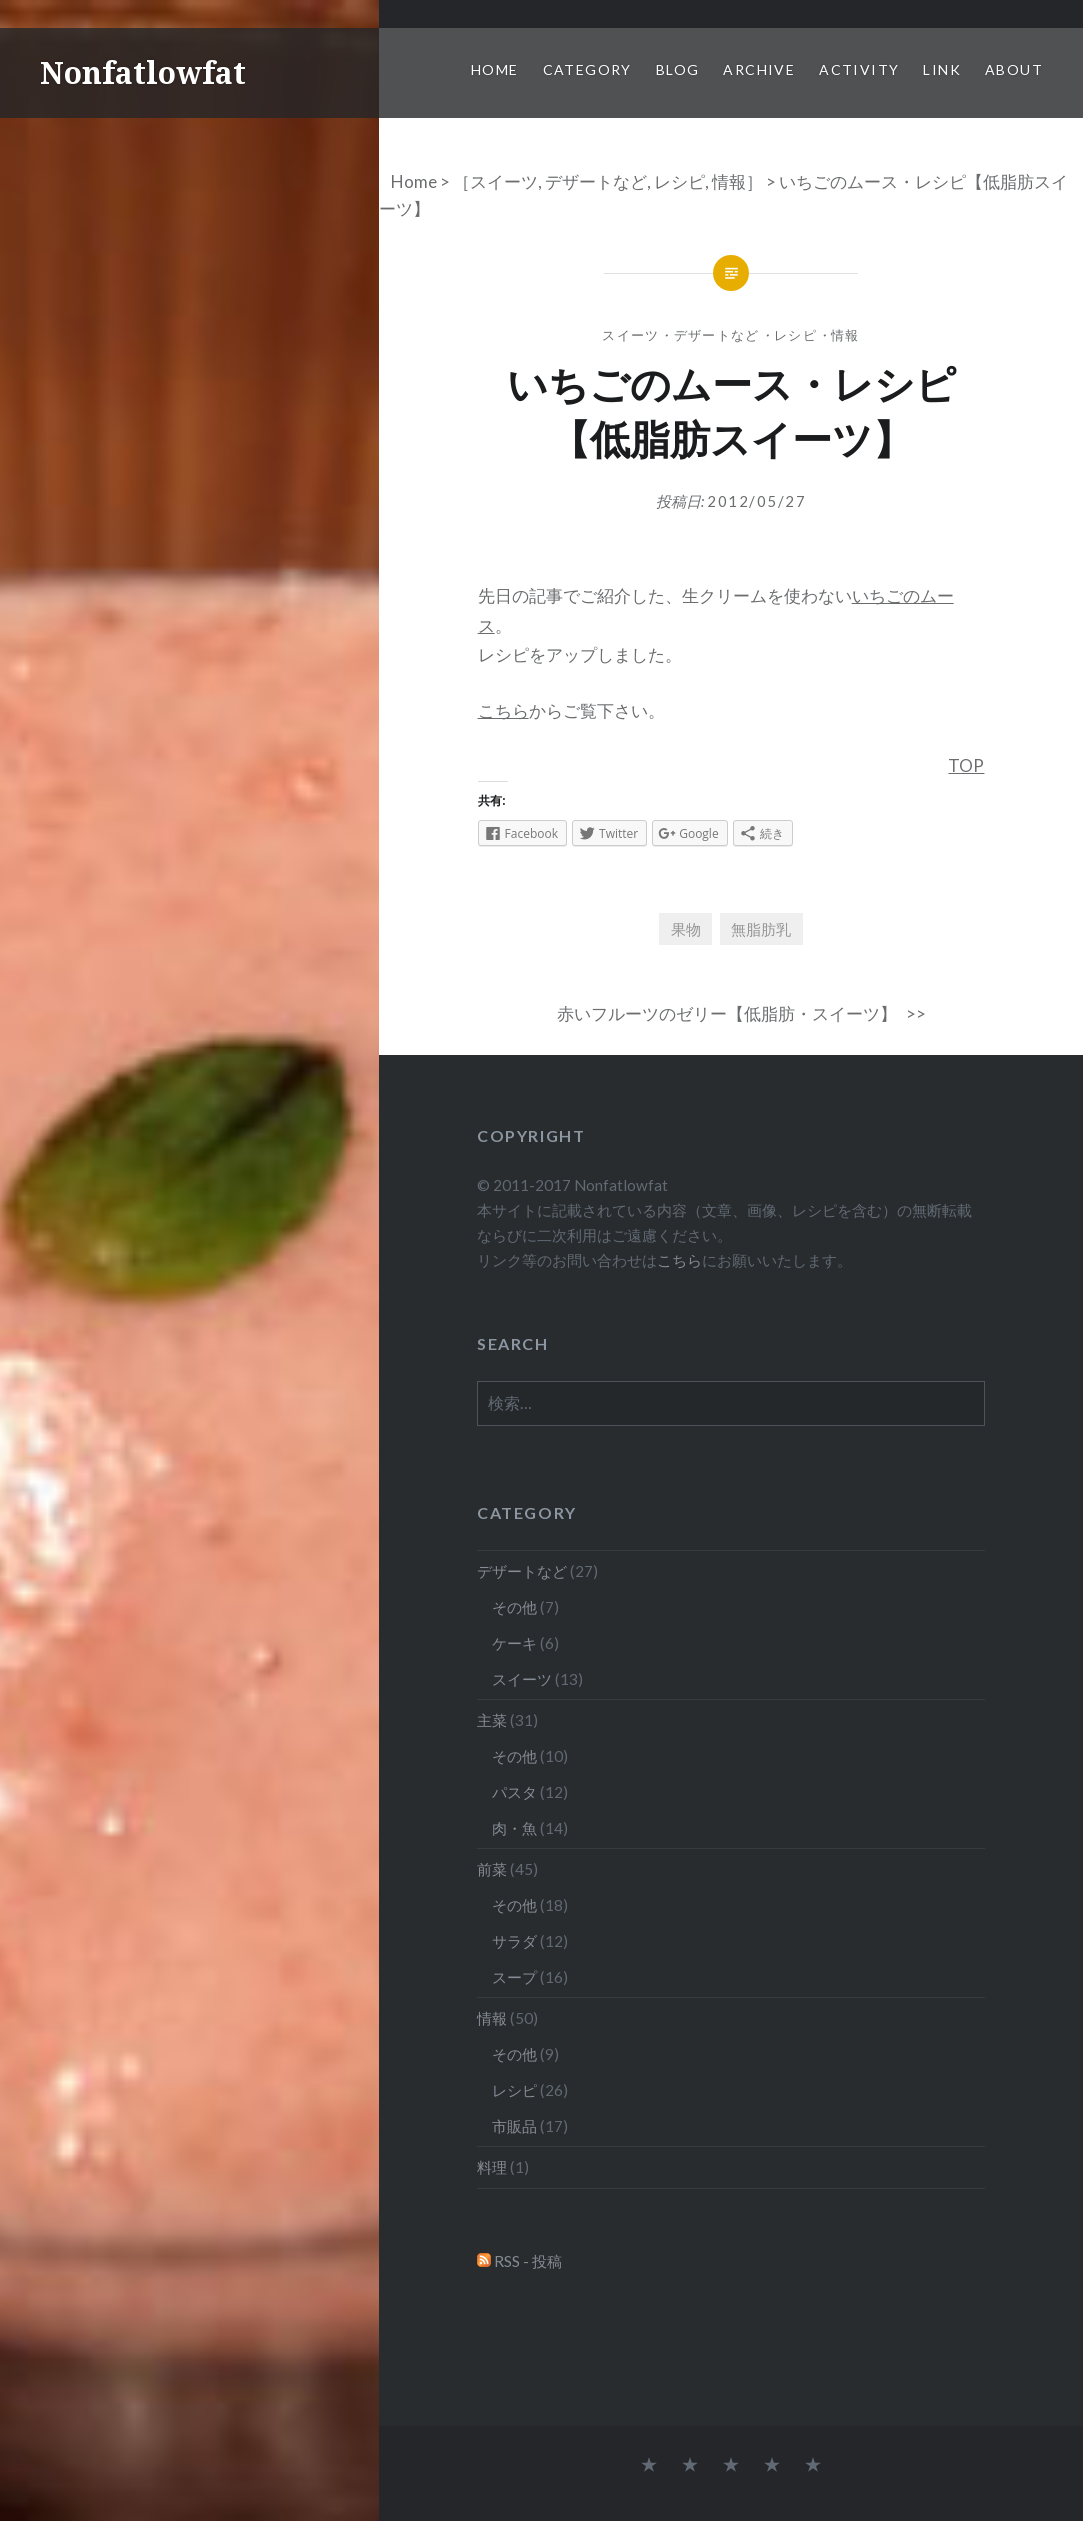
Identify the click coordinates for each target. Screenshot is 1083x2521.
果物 (686, 929)
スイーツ (504, 181)
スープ (514, 1977)
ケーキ (514, 1643)
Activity (859, 69)
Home (495, 69)
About (1014, 69)
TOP (966, 765)
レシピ (679, 181)
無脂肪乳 (761, 929)
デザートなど (596, 181)
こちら (503, 710)
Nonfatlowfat (143, 72)
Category (587, 69)
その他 (514, 1607)
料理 (492, 2167)
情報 (729, 181)
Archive (759, 69)
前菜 (492, 1869)
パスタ (514, 1792)
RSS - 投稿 (528, 2261)
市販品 (514, 2126)
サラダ (514, 1941)
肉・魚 (514, 1828)
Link (942, 69)
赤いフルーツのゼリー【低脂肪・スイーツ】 (727, 1013)
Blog (678, 69)
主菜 (492, 1720)
